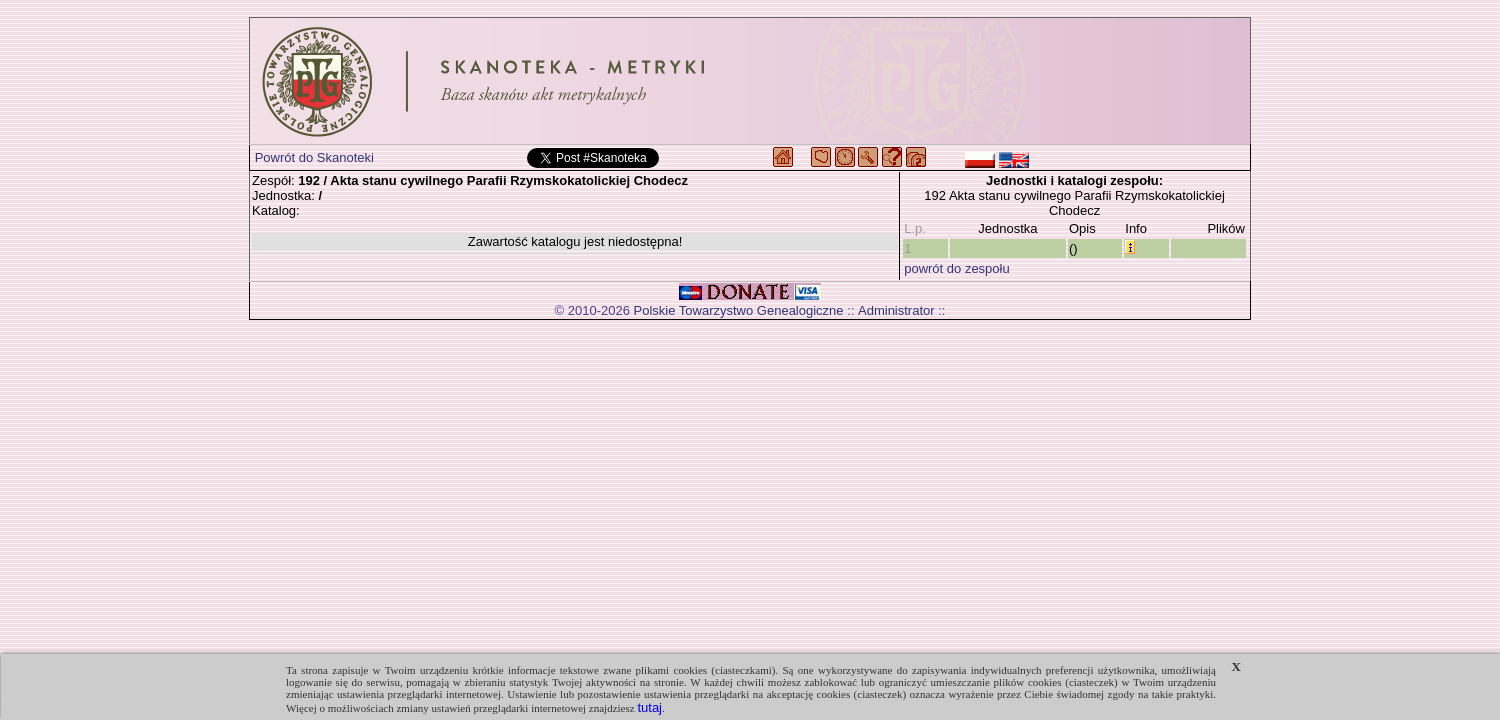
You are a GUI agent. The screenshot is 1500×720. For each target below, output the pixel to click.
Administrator (896, 310)
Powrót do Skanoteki (314, 157)
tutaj (649, 707)
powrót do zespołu (957, 268)
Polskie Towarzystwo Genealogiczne (739, 310)
